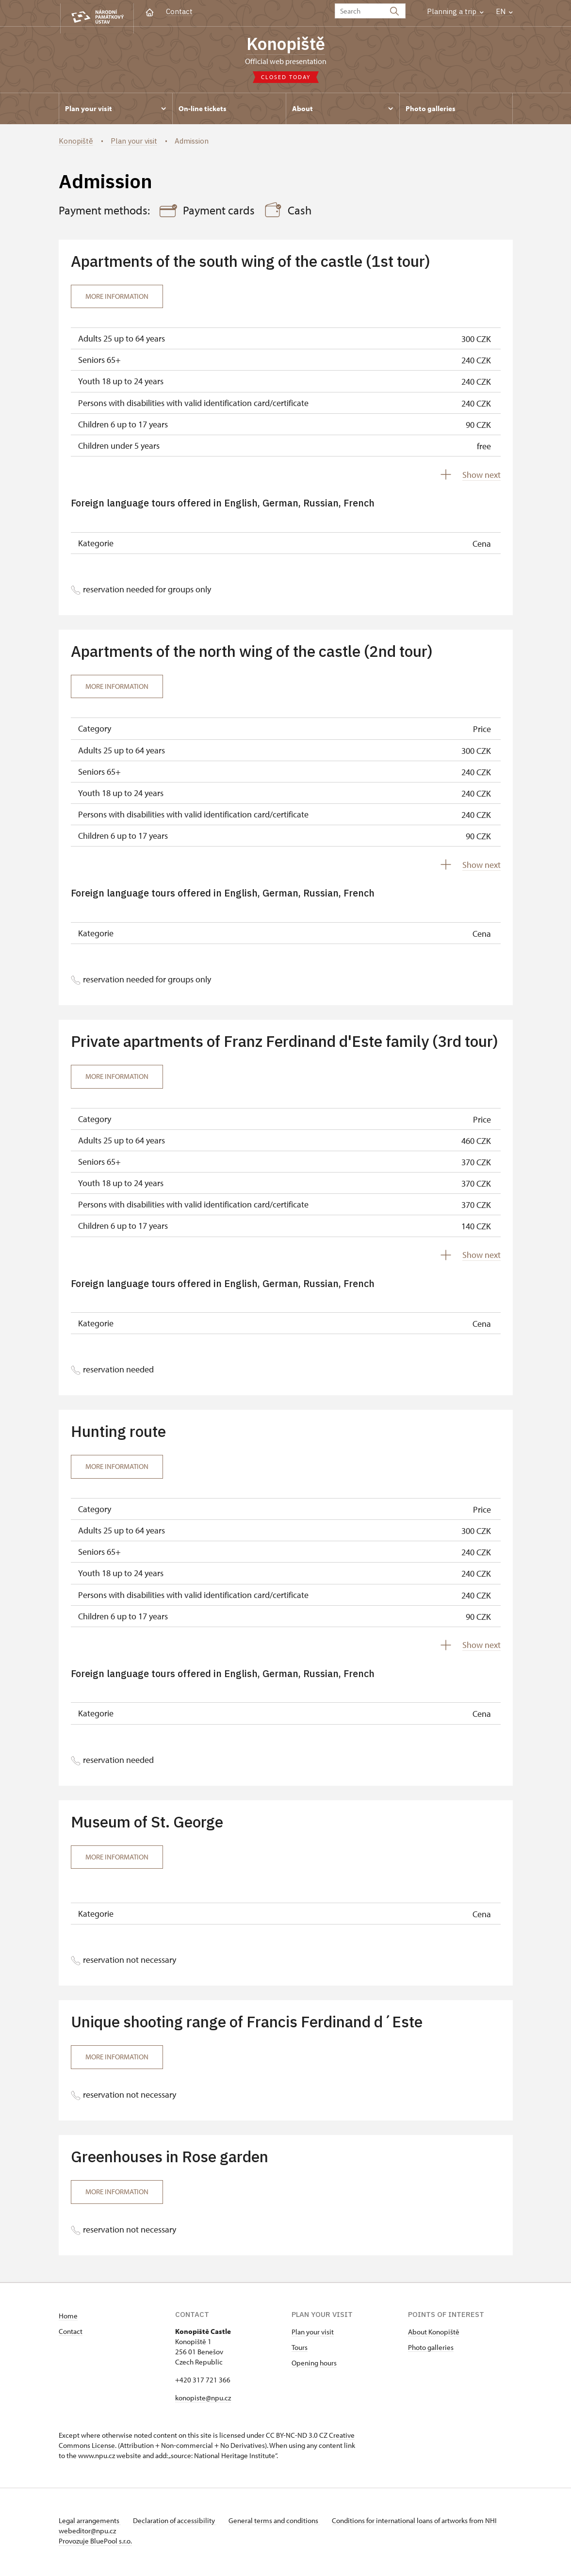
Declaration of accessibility (178, 2523)
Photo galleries (431, 2350)
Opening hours (314, 2365)
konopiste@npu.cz (203, 2400)
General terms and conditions (280, 2523)
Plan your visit (313, 2334)
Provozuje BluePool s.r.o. (95, 2543)
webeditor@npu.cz (116, 2533)
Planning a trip (455, 11)
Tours (300, 2350)
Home (68, 2318)
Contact (179, 11)
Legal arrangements (90, 2523)
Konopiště (285, 44)
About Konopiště (433, 2334)
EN (504, 11)
